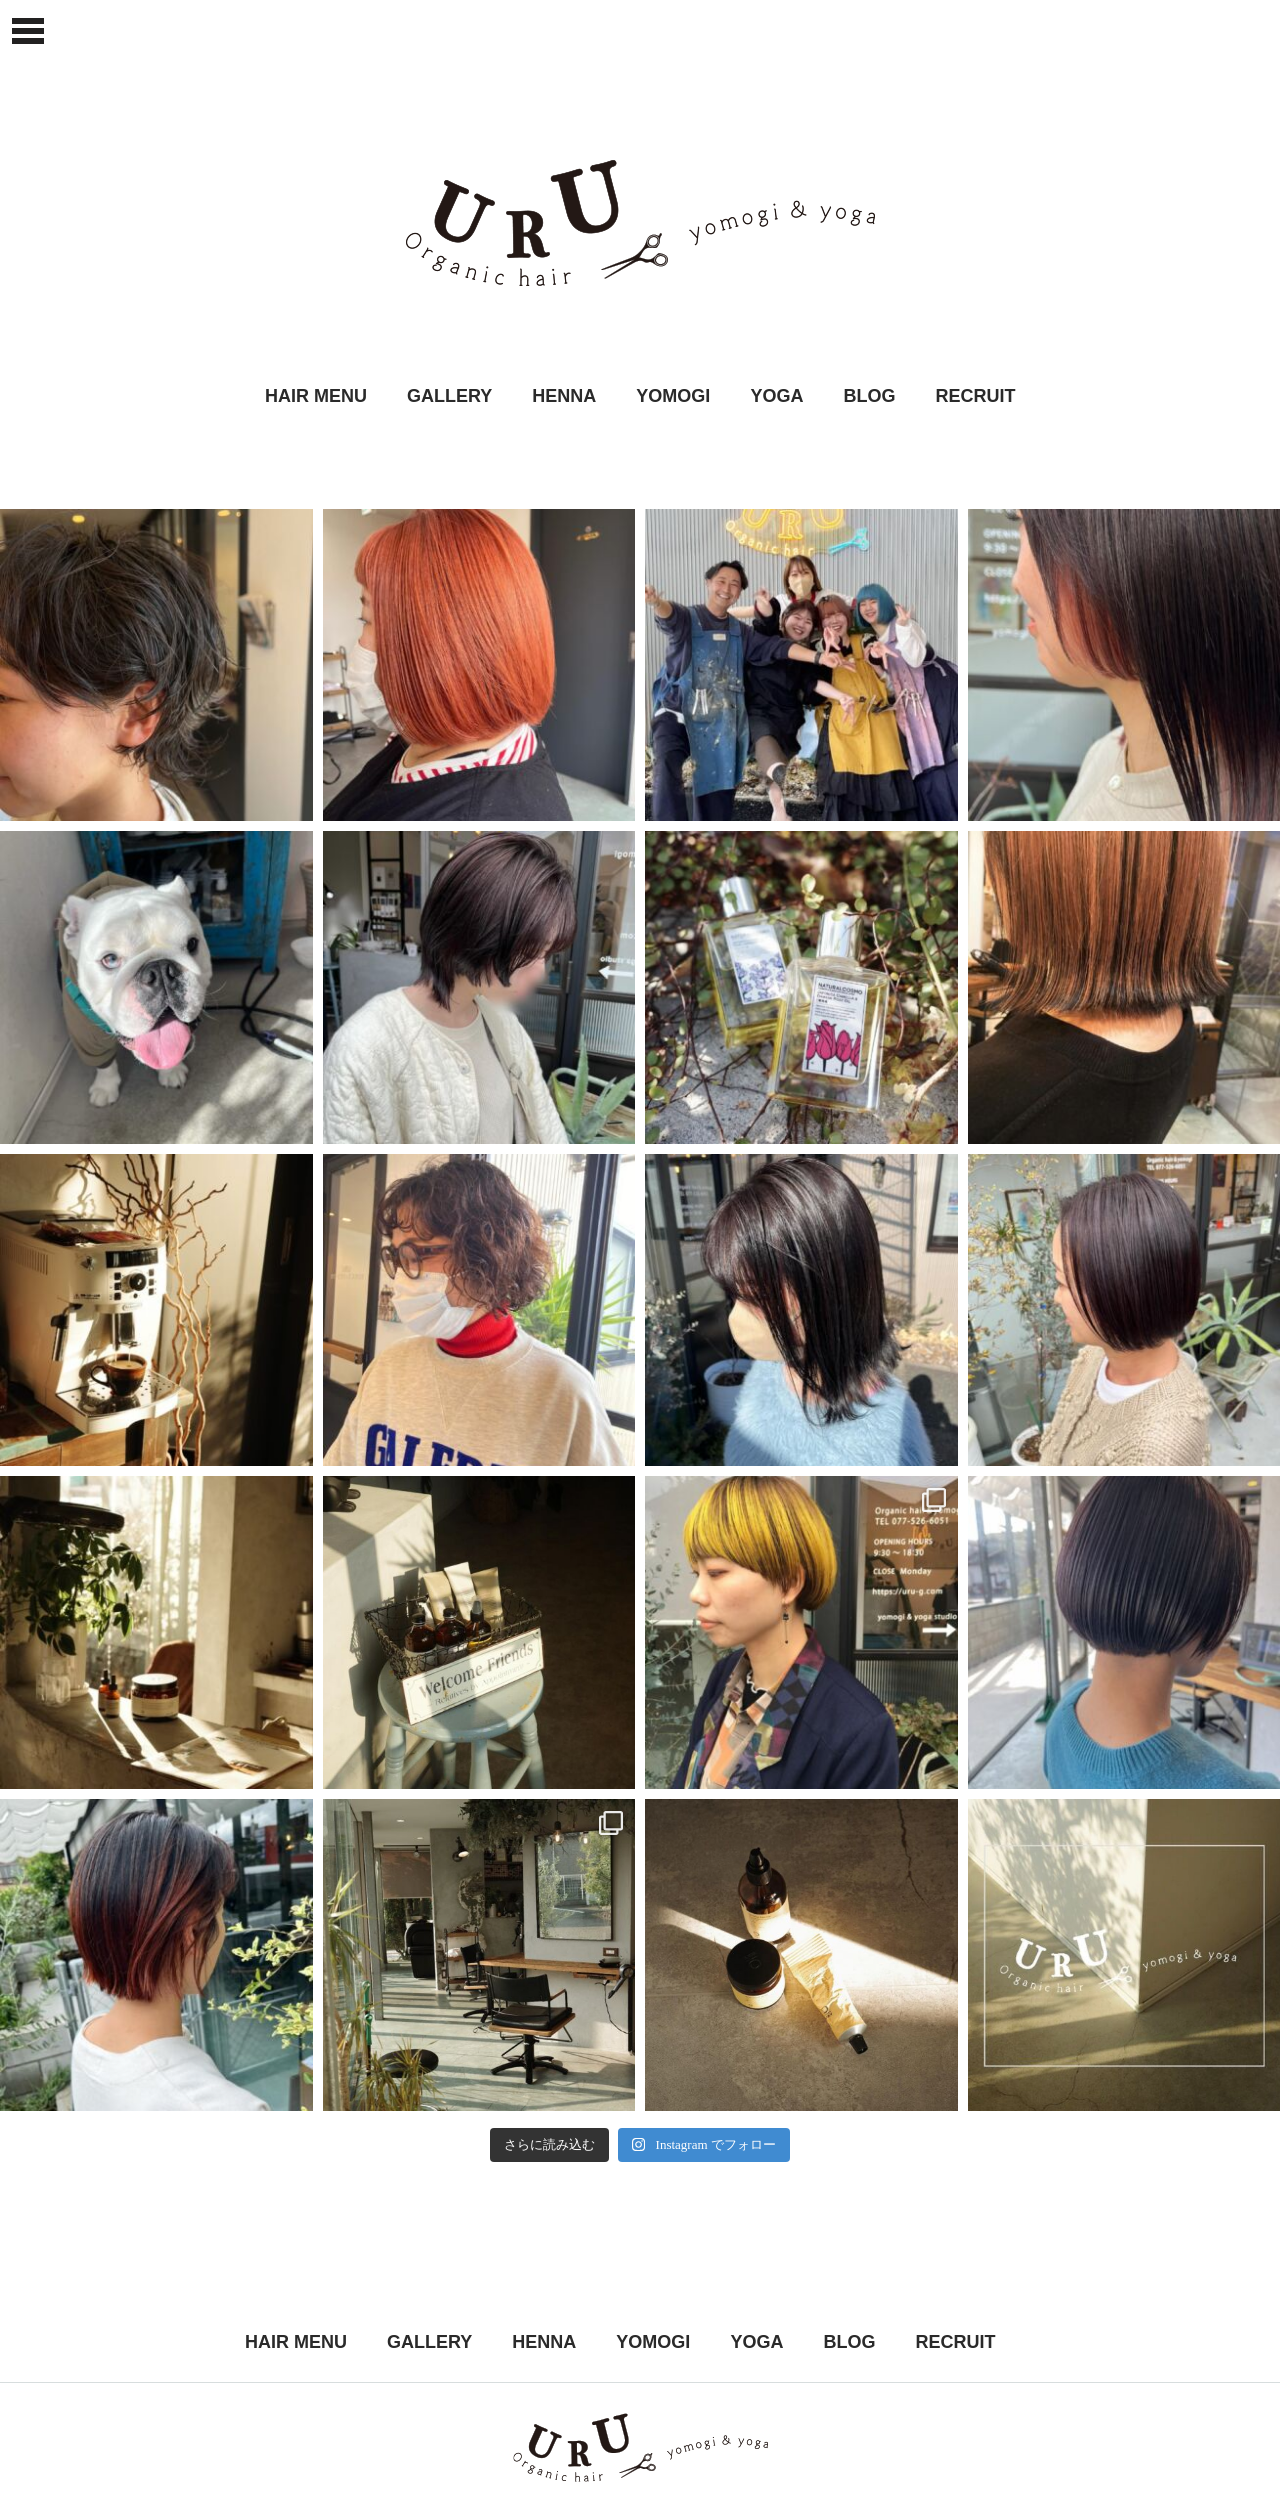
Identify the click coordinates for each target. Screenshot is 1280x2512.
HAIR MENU (316, 396)
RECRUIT (975, 396)
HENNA (564, 396)
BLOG (869, 396)
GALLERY (449, 396)
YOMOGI (673, 396)
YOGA (776, 396)
